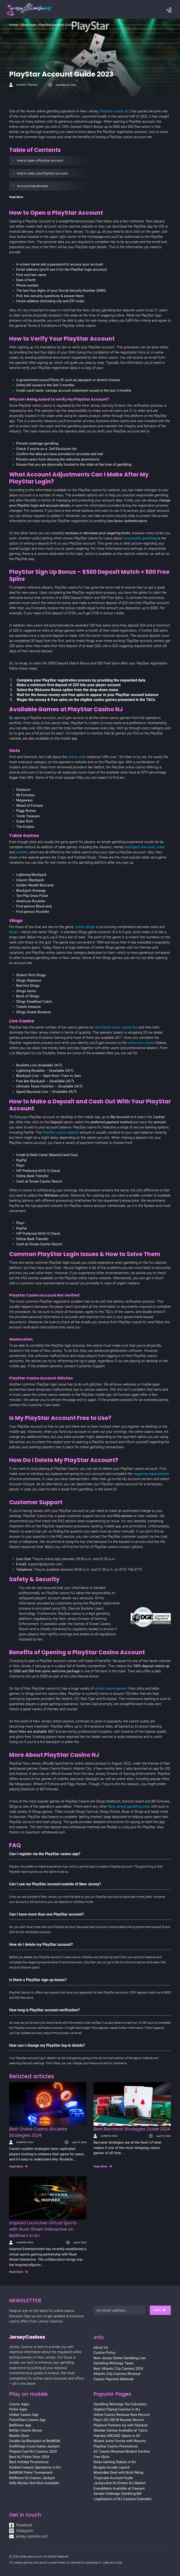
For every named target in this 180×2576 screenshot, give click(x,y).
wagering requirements (150, 1474)
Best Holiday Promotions (29, 2462)
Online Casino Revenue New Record (121, 2415)
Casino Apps (19, 2404)
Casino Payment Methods (114, 2379)
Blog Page (28, 25)
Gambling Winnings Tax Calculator (120, 2404)
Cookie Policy (104, 2353)
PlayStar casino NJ (114, 111)
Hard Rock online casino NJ (115, 1027)
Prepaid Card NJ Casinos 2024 (33, 2451)
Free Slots (101, 2457)
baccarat (148, 847)
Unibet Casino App (23, 2415)
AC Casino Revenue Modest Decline (122, 2451)
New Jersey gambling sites (129, 1806)
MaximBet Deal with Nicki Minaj (118, 2472)
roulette (22, 852)
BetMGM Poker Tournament (30, 2472)
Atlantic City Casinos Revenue (117, 2374)
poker (161, 847)
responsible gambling (140, 538)
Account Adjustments (32, 186)
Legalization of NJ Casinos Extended (122, 2499)
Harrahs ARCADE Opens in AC (117, 2436)
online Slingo (85, 927)
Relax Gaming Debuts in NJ (115, 2462)
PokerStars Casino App (27, 2420)
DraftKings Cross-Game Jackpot (34, 2446)
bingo (13, 932)
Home (13, 25)
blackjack (132, 847)
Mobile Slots (19, 2436)
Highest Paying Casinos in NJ (117, 2409)
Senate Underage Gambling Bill (118, 2493)
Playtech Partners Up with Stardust (121, 2425)
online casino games (111, 1688)
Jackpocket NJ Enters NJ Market (120, 2483)
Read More (18, 2166)
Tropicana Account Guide (113, 2478)
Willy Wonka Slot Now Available (34, 2483)
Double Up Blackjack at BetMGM (34, 2441)
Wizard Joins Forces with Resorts (120, 2441)
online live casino (141, 1043)
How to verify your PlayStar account (42, 173)
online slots (77, 757)
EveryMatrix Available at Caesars (119, 2488)
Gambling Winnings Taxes (114, 2363)
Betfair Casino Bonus (25, 2430)
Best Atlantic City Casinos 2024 (118, 2368)
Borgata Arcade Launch (112, 2467)
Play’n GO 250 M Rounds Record (118, 2420)
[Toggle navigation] (169, 10)
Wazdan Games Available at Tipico (121, 2430)
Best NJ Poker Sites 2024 (29, 2457)
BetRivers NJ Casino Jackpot (32, 2478)
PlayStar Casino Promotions (116, 2446)
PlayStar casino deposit (60, 1132)
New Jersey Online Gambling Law (120, 2358)
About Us (101, 2347)
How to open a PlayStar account (40, 160)
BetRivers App (20, 2425)
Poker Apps (18, 2409)
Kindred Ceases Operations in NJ (35, 2467)
